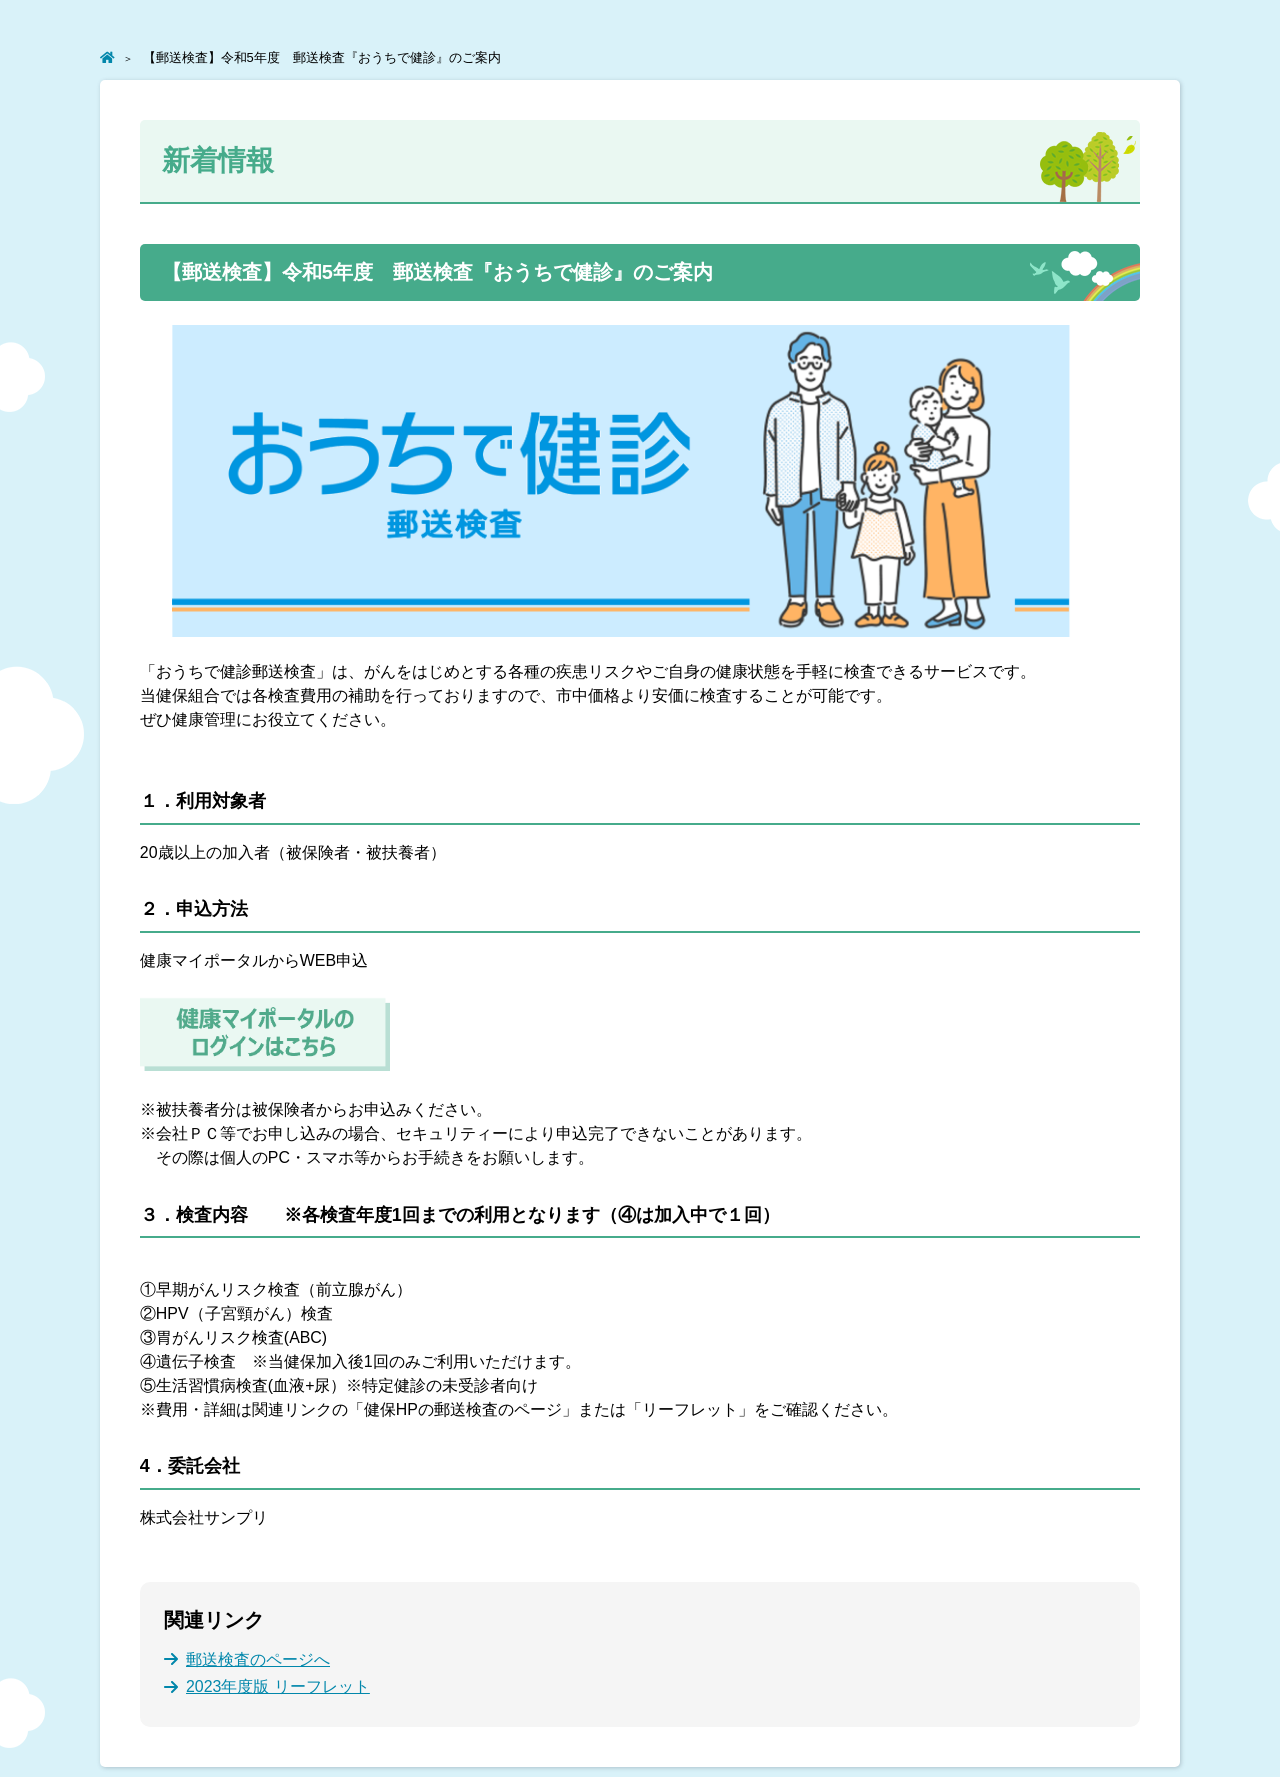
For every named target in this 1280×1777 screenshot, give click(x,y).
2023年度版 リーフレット (278, 1686)
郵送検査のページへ (258, 1659)
